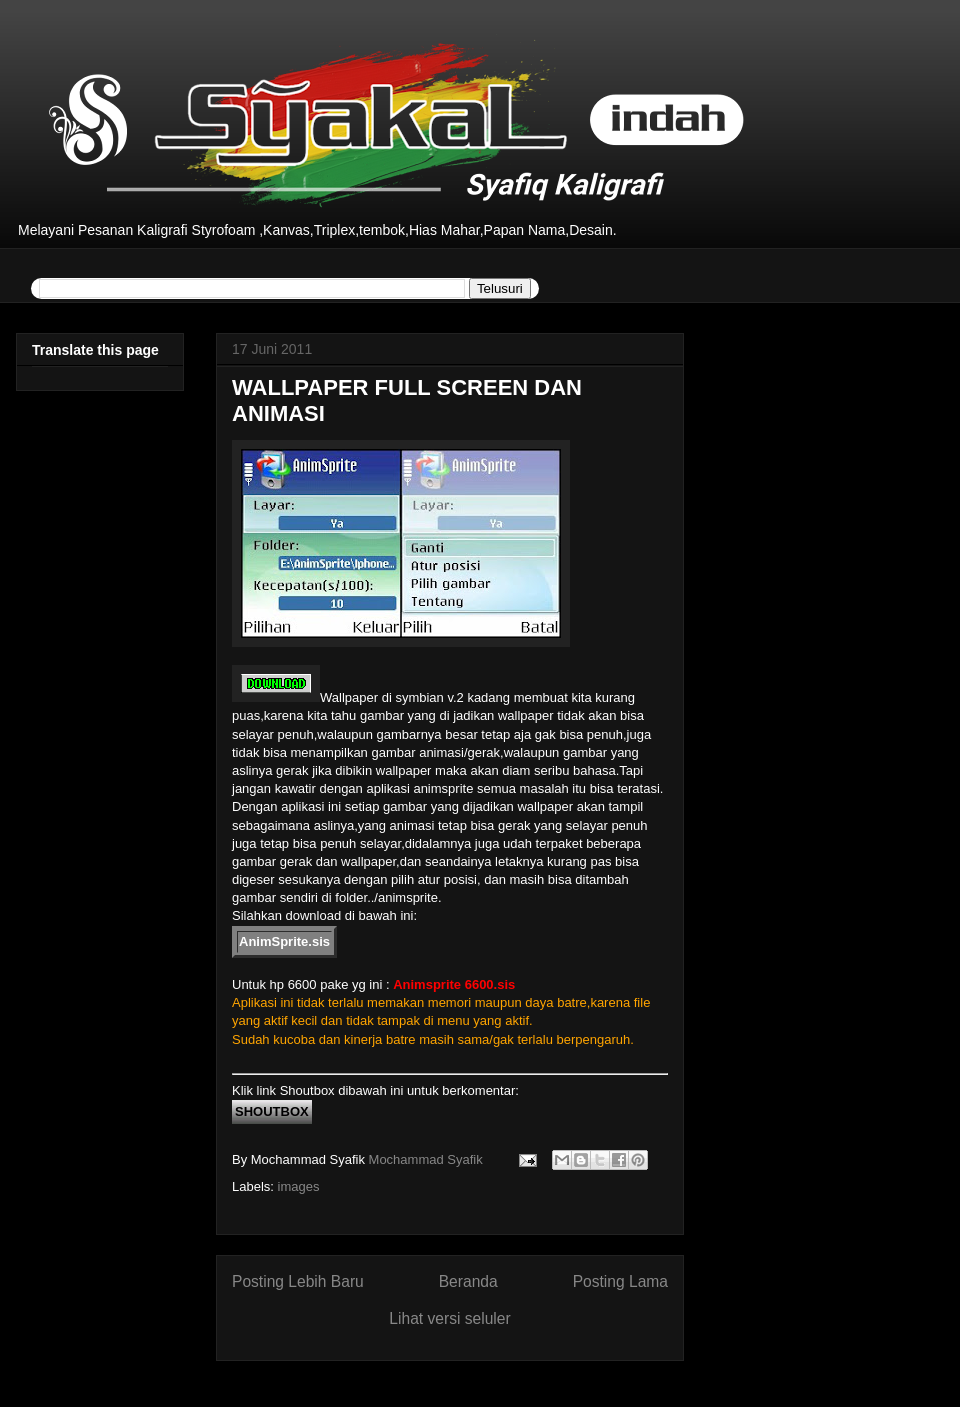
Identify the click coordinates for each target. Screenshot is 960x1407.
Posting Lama (620, 1281)
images (299, 1186)
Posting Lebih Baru (298, 1281)
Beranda (468, 1281)
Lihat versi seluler (449, 1318)
